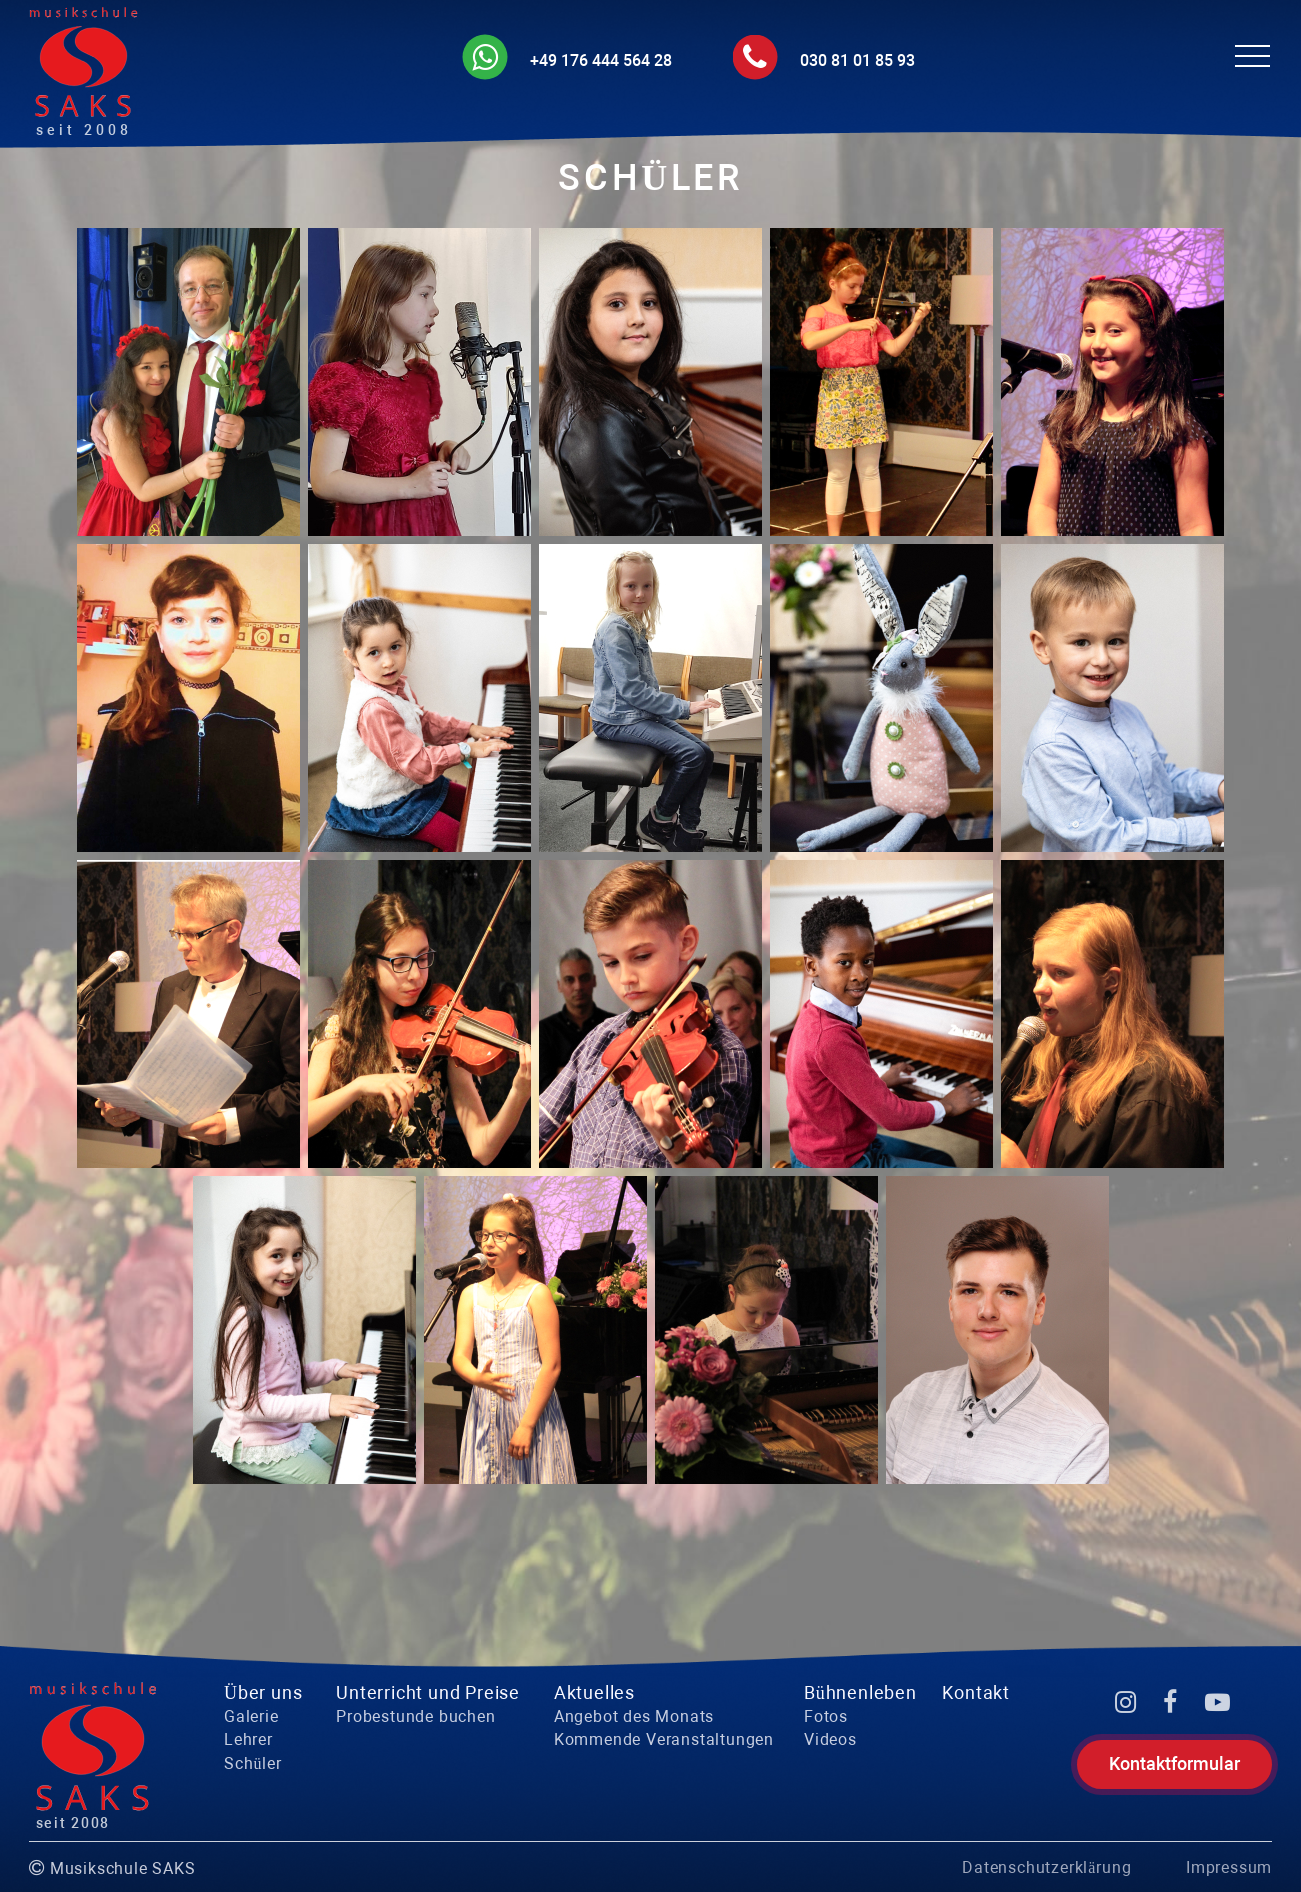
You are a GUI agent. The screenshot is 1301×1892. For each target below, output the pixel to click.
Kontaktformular (1174, 1763)
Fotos (826, 1716)
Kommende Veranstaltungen (664, 1739)
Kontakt (976, 1692)
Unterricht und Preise (428, 1692)
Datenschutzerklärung (1046, 1868)
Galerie (251, 1716)
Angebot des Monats (634, 1716)
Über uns (263, 1692)
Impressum (1229, 1868)
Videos (830, 1739)
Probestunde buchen (415, 1716)
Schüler (253, 1763)
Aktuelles (594, 1692)
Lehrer (248, 1739)
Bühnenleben (860, 1692)
